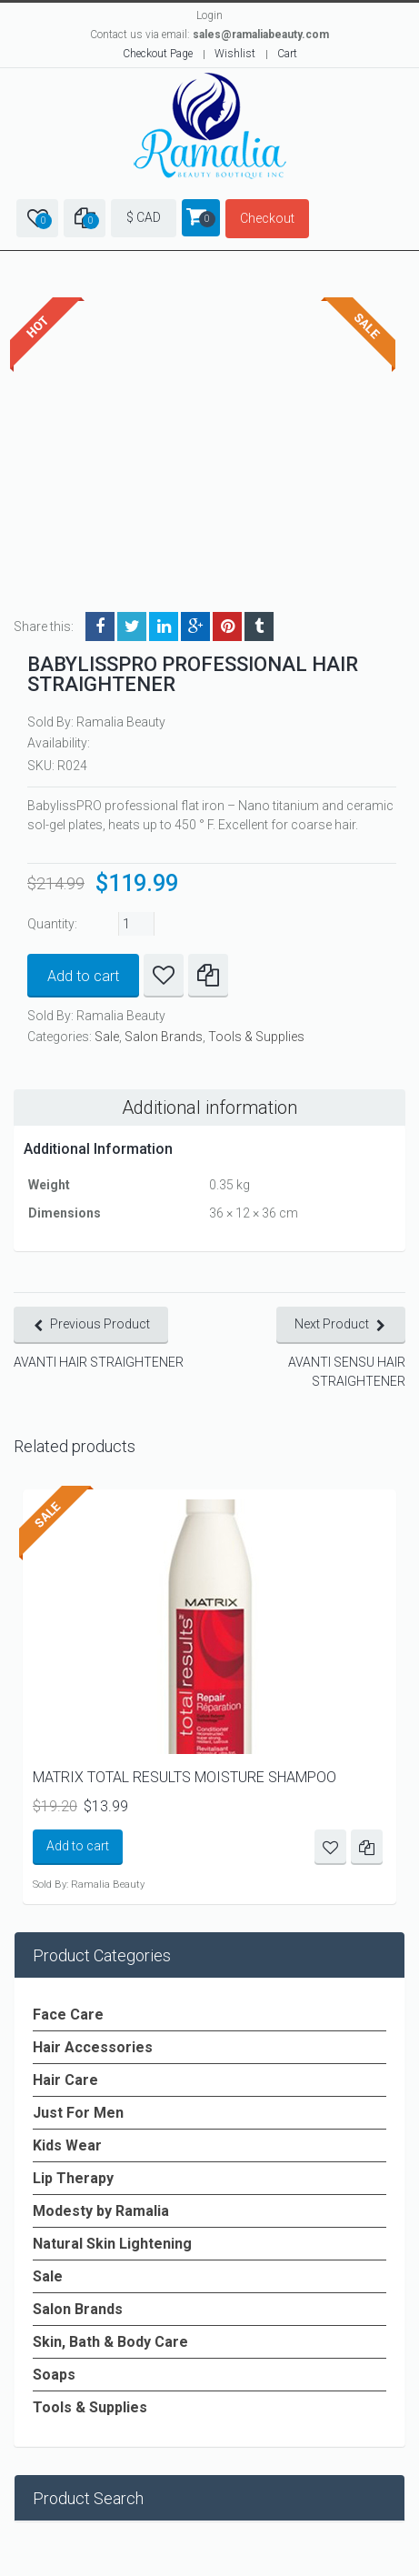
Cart (287, 53)
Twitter (131, 626)
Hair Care (65, 2080)
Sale (107, 1036)
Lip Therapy (73, 2178)
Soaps (54, 2374)
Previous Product (100, 1324)
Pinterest (227, 626)
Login (209, 15)
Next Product (331, 1324)
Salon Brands (164, 1036)
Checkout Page (158, 53)
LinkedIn (163, 626)
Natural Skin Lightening (112, 2243)
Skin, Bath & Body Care (110, 2341)
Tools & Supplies (256, 1036)
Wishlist (234, 53)
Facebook (100, 626)
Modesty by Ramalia (101, 2211)
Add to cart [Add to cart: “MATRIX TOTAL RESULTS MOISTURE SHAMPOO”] (77, 1846)
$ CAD (143, 217)
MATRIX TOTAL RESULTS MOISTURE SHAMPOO (184, 1777)
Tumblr (259, 626)
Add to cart (83, 976)
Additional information (209, 1107)
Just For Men (78, 2112)
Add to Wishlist (164, 975)
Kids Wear (67, 2145)
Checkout (267, 218)
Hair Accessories (93, 2047)
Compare (208, 975)
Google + (195, 626)
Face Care (68, 2014)
